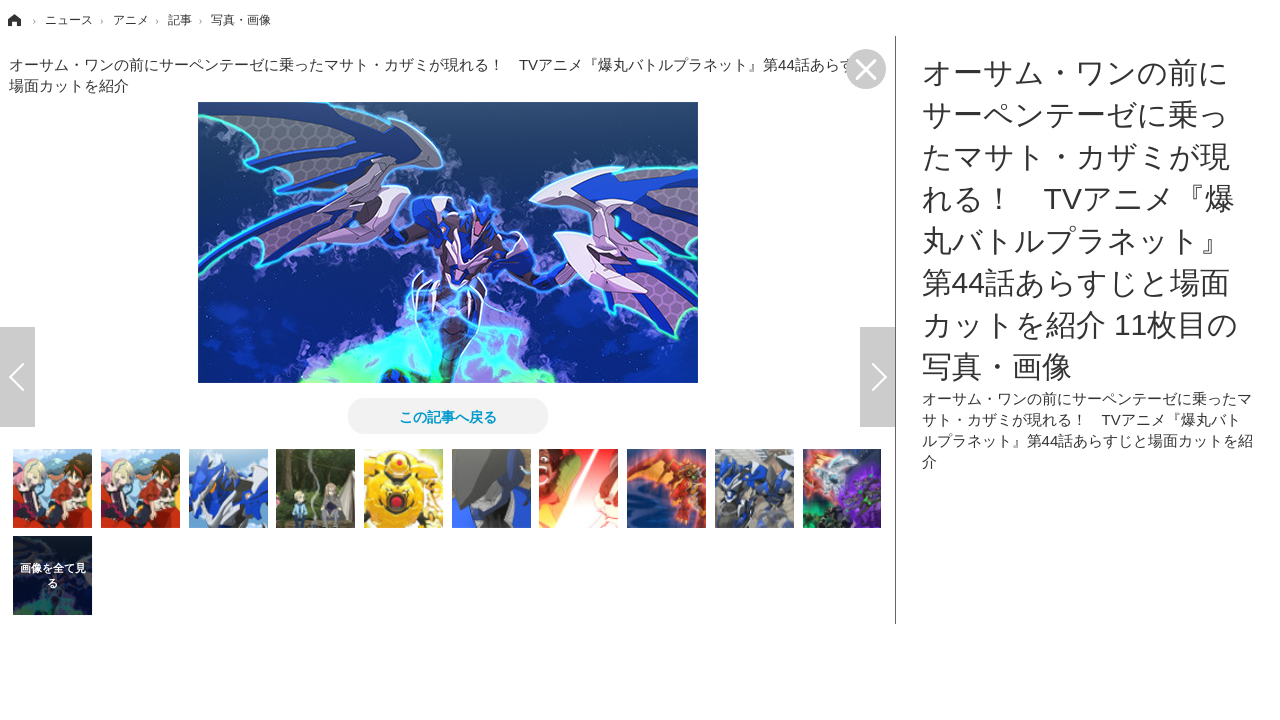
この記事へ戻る (448, 416)
